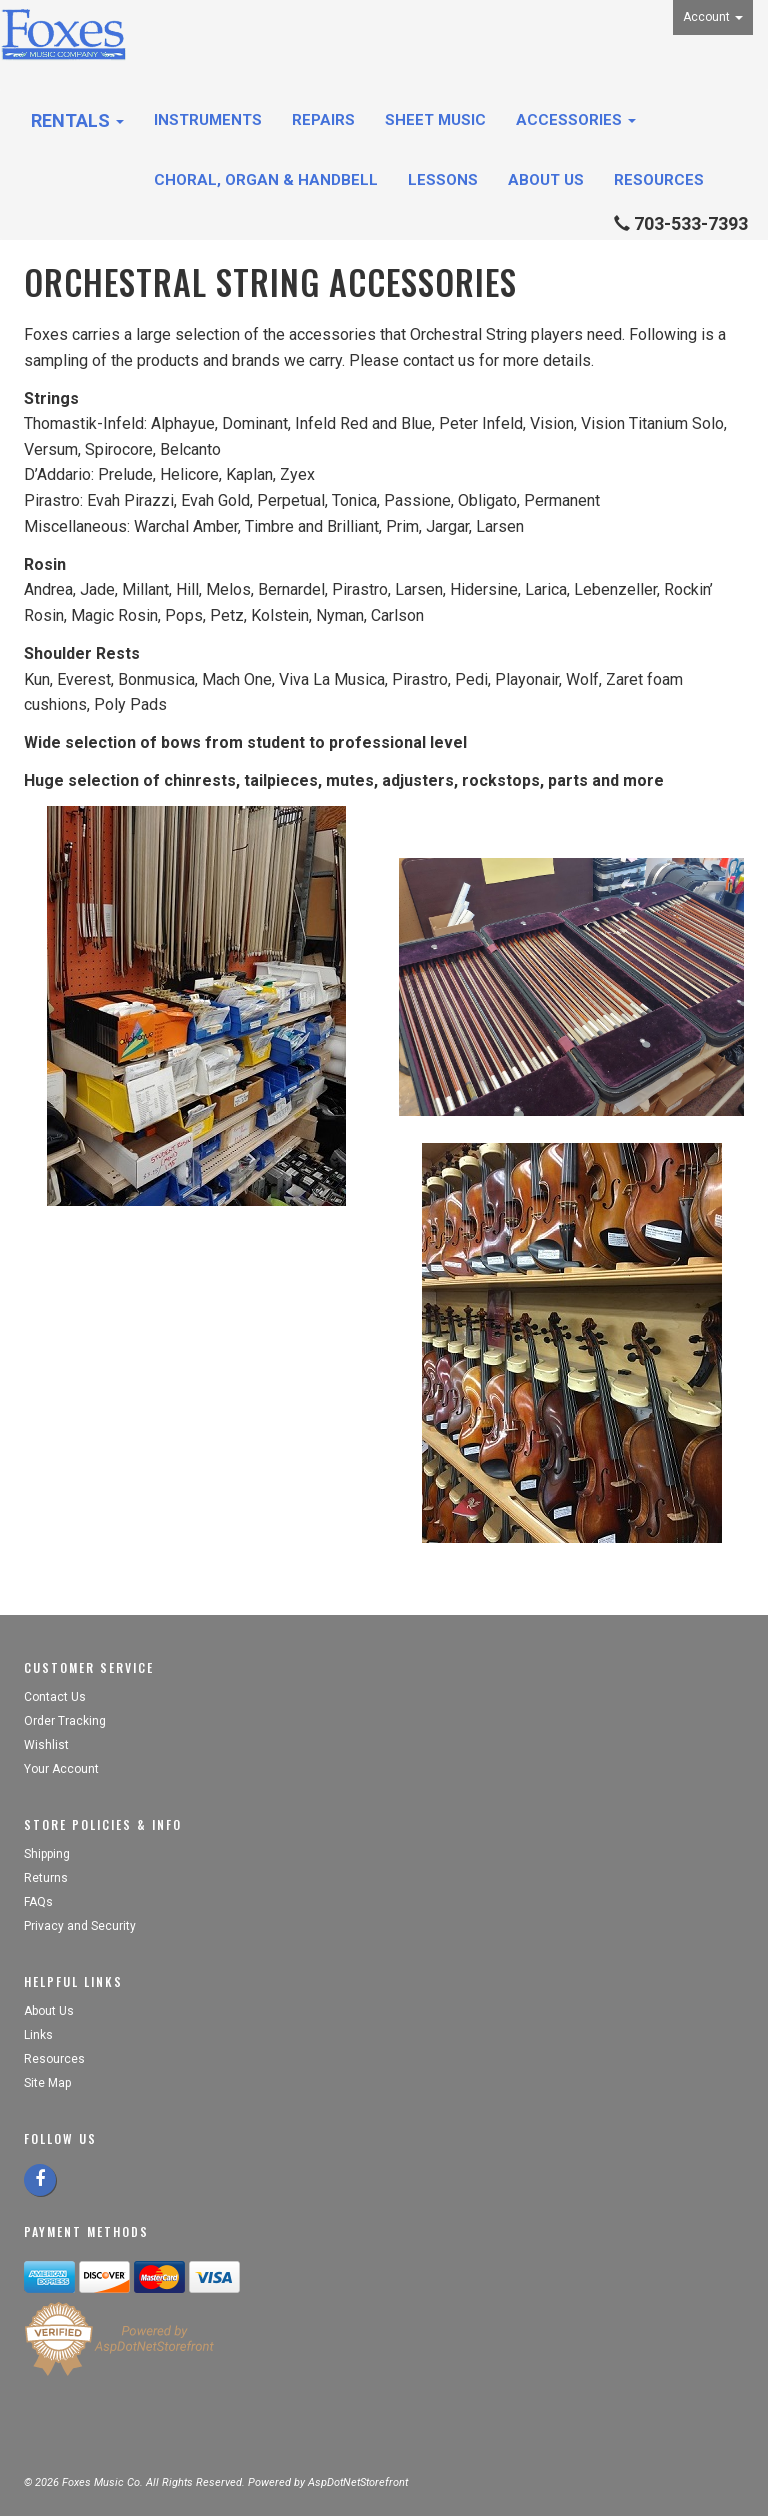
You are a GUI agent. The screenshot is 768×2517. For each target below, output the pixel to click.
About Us (546, 180)
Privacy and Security (81, 1926)
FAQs (38, 1902)
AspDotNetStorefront (358, 2482)
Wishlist (46, 1745)
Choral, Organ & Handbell (266, 180)
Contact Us (55, 1697)
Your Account (61, 1769)
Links (38, 2035)
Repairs (323, 120)
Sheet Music (435, 120)
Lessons (443, 180)
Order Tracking (65, 1721)
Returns (46, 1878)
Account (713, 17)
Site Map (47, 2083)
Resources (659, 180)
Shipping (47, 1854)
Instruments (208, 120)
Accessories (576, 120)
